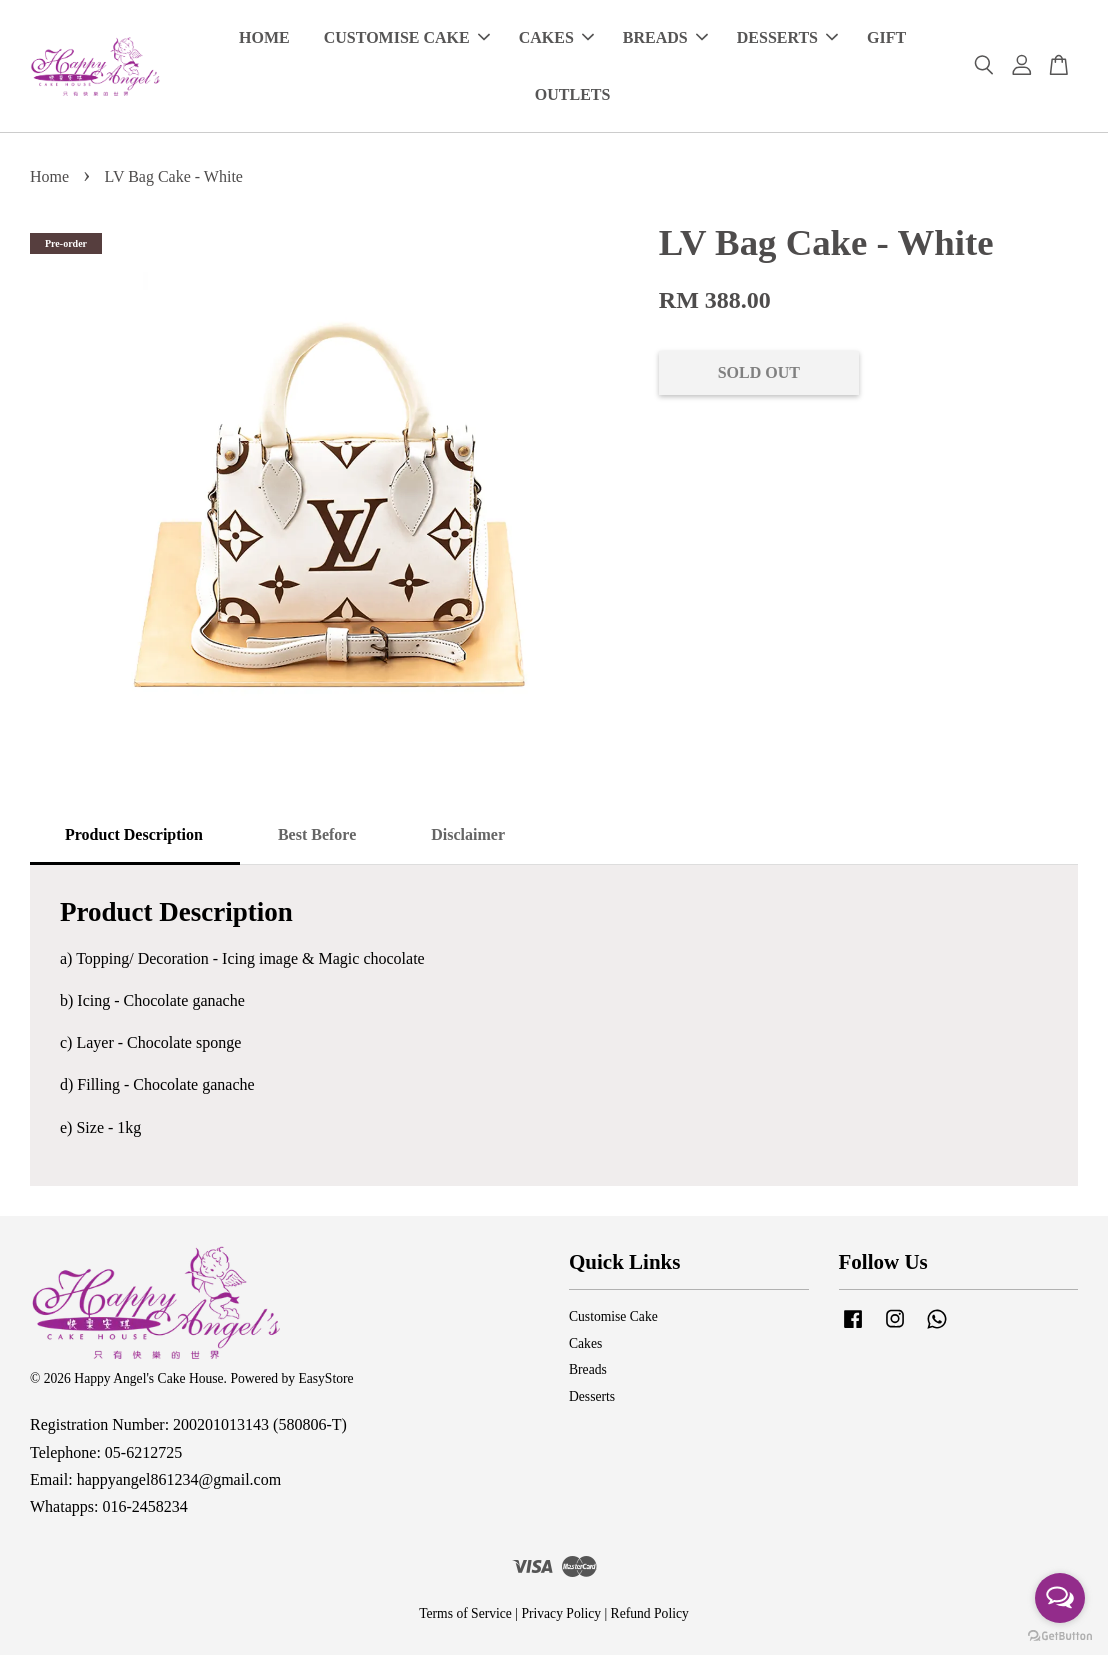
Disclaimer (468, 836)
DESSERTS (787, 38)
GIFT (886, 38)
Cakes (585, 1345)
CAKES (556, 38)
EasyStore (325, 1380)
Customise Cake (613, 1318)
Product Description (134, 836)
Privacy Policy (561, 1615)
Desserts (592, 1398)
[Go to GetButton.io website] (1060, 1636)
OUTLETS (573, 95)
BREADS (665, 38)
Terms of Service (465, 1615)
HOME (264, 38)
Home (49, 178)
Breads (588, 1371)
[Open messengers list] (1060, 1598)
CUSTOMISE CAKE (407, 38)
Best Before (317, 836)
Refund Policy (650, 1615)
